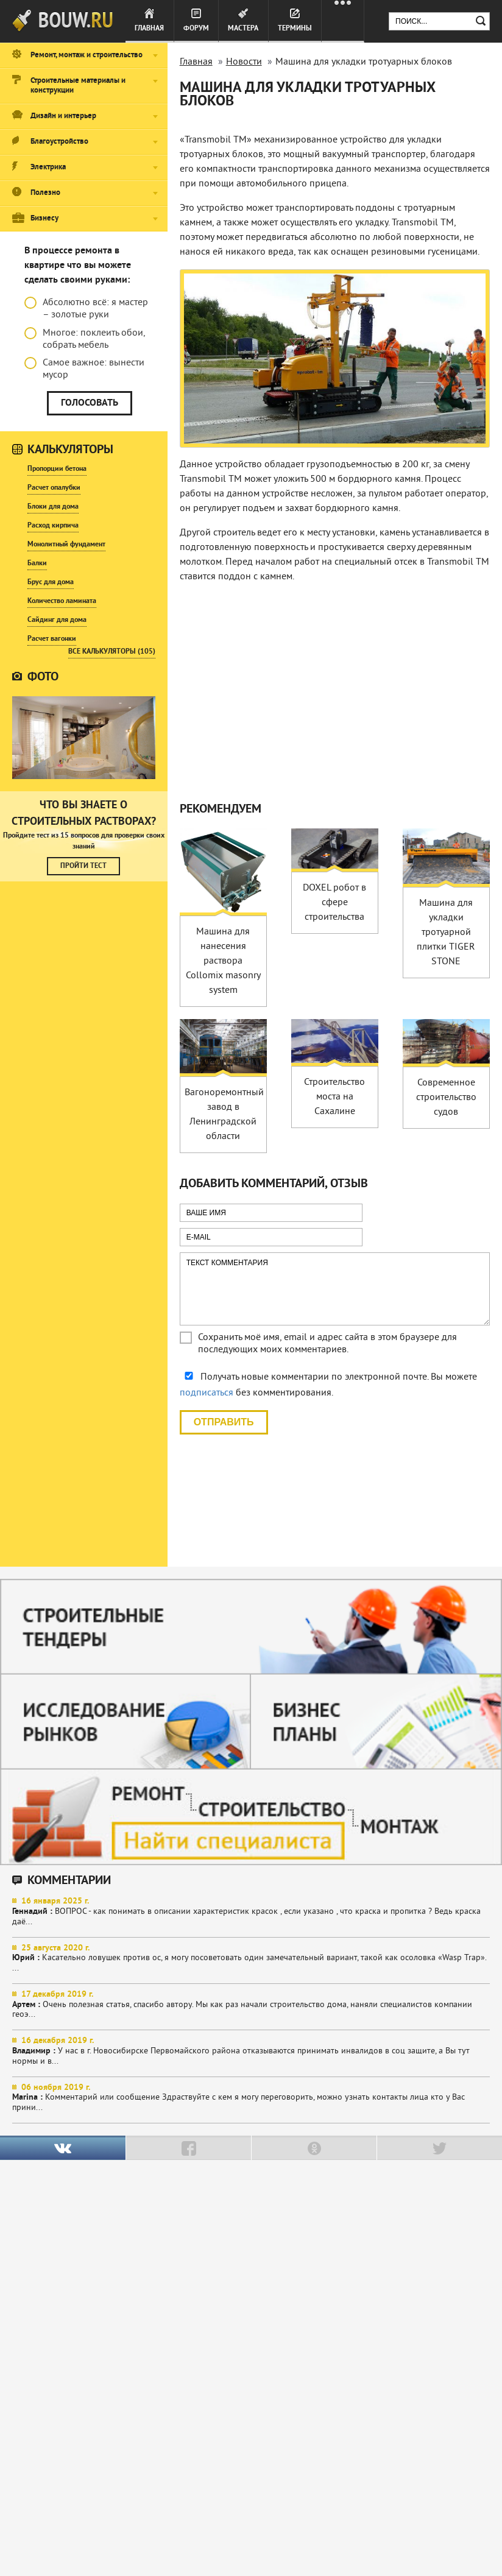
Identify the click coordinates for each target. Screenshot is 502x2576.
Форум (196, 28)
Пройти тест (83, 866)
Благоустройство (59, 142)
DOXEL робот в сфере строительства (334, 902)
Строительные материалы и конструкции (77, 86)
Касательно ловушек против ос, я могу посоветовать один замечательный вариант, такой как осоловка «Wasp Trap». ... (251, 1958)
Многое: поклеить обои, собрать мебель (84, 339)
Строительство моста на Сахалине (334, 1097)
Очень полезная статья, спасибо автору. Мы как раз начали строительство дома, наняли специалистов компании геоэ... (251, 2004)
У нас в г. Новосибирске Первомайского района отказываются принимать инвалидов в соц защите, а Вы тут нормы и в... (251, 2051)
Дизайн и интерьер (63, 116)
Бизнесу (44, 219)
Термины (295, 28)
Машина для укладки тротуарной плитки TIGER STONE (446, 932)
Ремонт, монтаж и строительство (86, 55)
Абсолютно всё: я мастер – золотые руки (86, 309)
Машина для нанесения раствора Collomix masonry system (223, 961)
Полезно (45, 193)
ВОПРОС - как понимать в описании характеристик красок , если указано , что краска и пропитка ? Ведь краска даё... (251, 1911)
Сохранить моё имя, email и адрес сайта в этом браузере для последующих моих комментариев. (327, 1344)
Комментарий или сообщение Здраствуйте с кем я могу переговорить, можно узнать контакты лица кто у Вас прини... (251, 2098)
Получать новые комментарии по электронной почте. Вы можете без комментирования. (328, 1385)
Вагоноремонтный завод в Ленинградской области (224, 1115)
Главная (149, 28)
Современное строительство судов (446, 1097)
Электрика (48, 167)
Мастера (243, 28)
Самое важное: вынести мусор (84, 369)
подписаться (206, 1393)
